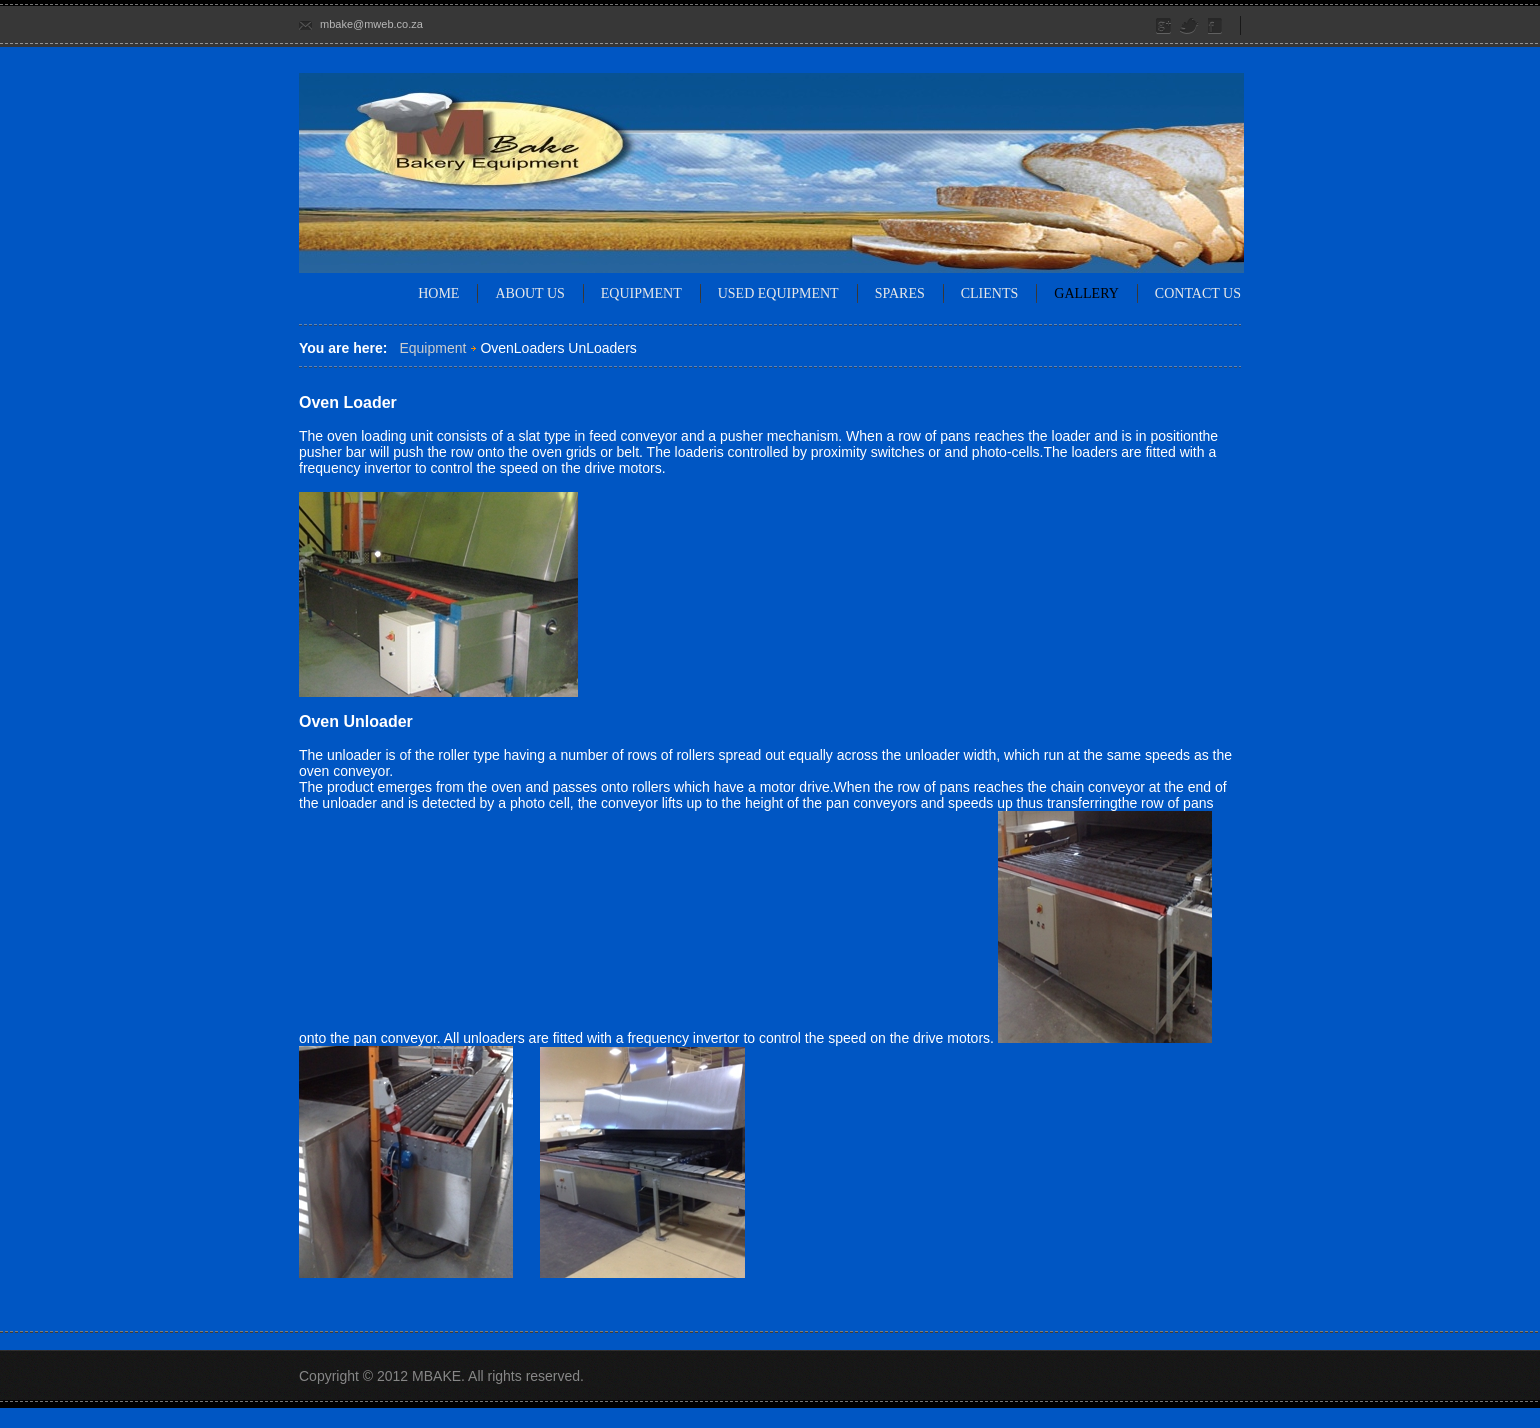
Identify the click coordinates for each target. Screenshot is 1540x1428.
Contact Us (1198, 293)
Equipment (641, 293)
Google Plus (1164, 26)
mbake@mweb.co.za (371, 24)
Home (438, 293)
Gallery (1086, 293)
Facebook (1216, 26)
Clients (990, 293)
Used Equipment (778, 293)
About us (529, 293)
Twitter (1190, 26)
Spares (900, 293)
